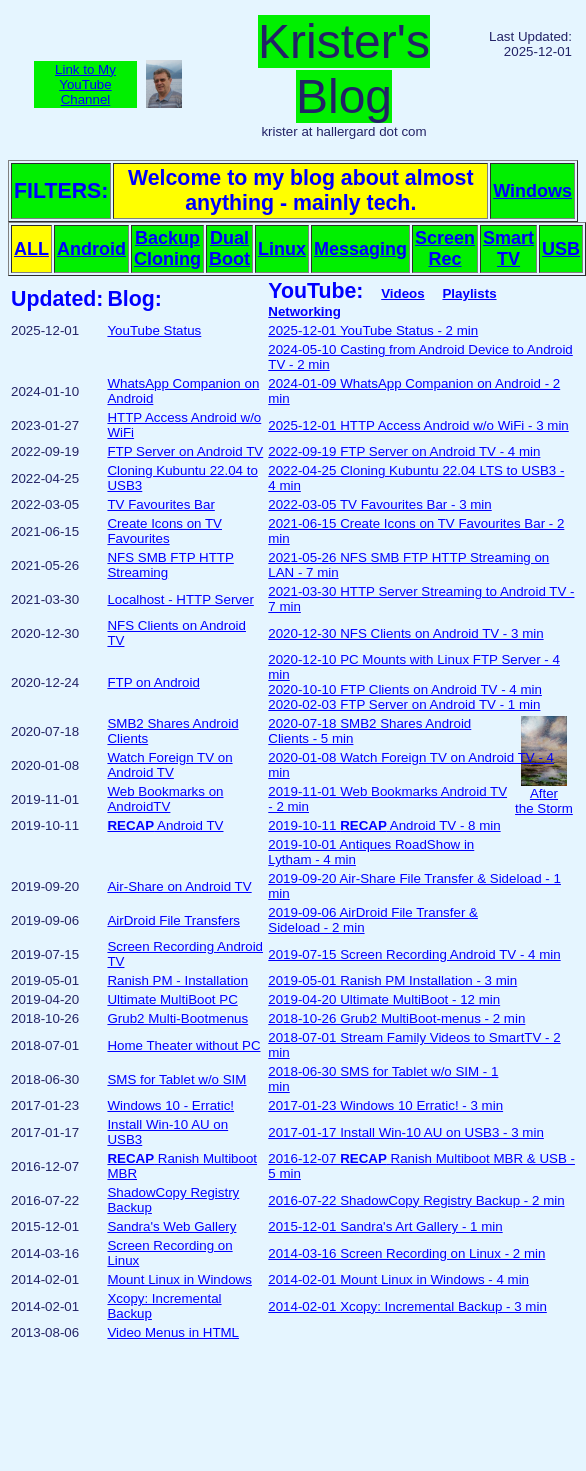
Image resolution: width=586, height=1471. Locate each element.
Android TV (165, 825)
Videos (402, 293)
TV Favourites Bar (160, 504)
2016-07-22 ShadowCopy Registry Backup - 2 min (416, 1200)
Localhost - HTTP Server (180, 599)
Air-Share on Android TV (179, 886)
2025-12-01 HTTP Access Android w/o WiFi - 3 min (418, 425)
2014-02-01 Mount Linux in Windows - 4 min (398, 1279)
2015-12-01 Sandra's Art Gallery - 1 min (385, 1226)
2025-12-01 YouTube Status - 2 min (373, 330)
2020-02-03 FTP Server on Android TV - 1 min (404, 704)
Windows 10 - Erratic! (170, 1105)
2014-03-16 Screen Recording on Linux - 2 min (406, 1253)
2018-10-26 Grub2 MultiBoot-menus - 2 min (396, 1018)
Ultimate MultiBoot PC (172, 999)
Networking (304, 311)
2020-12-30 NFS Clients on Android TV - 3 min (405, 633)
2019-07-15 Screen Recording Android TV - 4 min (414, 954)
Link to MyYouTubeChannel (85, 84)
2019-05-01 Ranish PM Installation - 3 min (392, 980)
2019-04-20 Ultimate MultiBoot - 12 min (384, 999)
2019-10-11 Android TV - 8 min (384, 825)
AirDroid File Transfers (173, 920)
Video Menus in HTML (173, 1332)
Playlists (469, 293)
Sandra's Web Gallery (171, 1226)
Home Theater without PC (183, 1045)
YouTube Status (154, 330)
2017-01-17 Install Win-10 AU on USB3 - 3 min (406, 1132)
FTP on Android (153, 682)
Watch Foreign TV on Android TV (169, 765)
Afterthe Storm (544, 795)
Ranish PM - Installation (177, 980)
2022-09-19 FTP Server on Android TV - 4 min (404, 451)
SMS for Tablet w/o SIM (176, 1079)
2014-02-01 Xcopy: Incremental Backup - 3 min (407, 1306)
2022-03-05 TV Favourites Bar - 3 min (379, 504)
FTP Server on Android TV (185, 451)
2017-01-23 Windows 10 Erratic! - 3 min (385, 1105)
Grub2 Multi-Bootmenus (177, 1018)
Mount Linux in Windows (179, 1279)
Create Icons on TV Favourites (164, 531)
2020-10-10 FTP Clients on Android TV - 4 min (405, 689)
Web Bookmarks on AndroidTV (165, 799)
